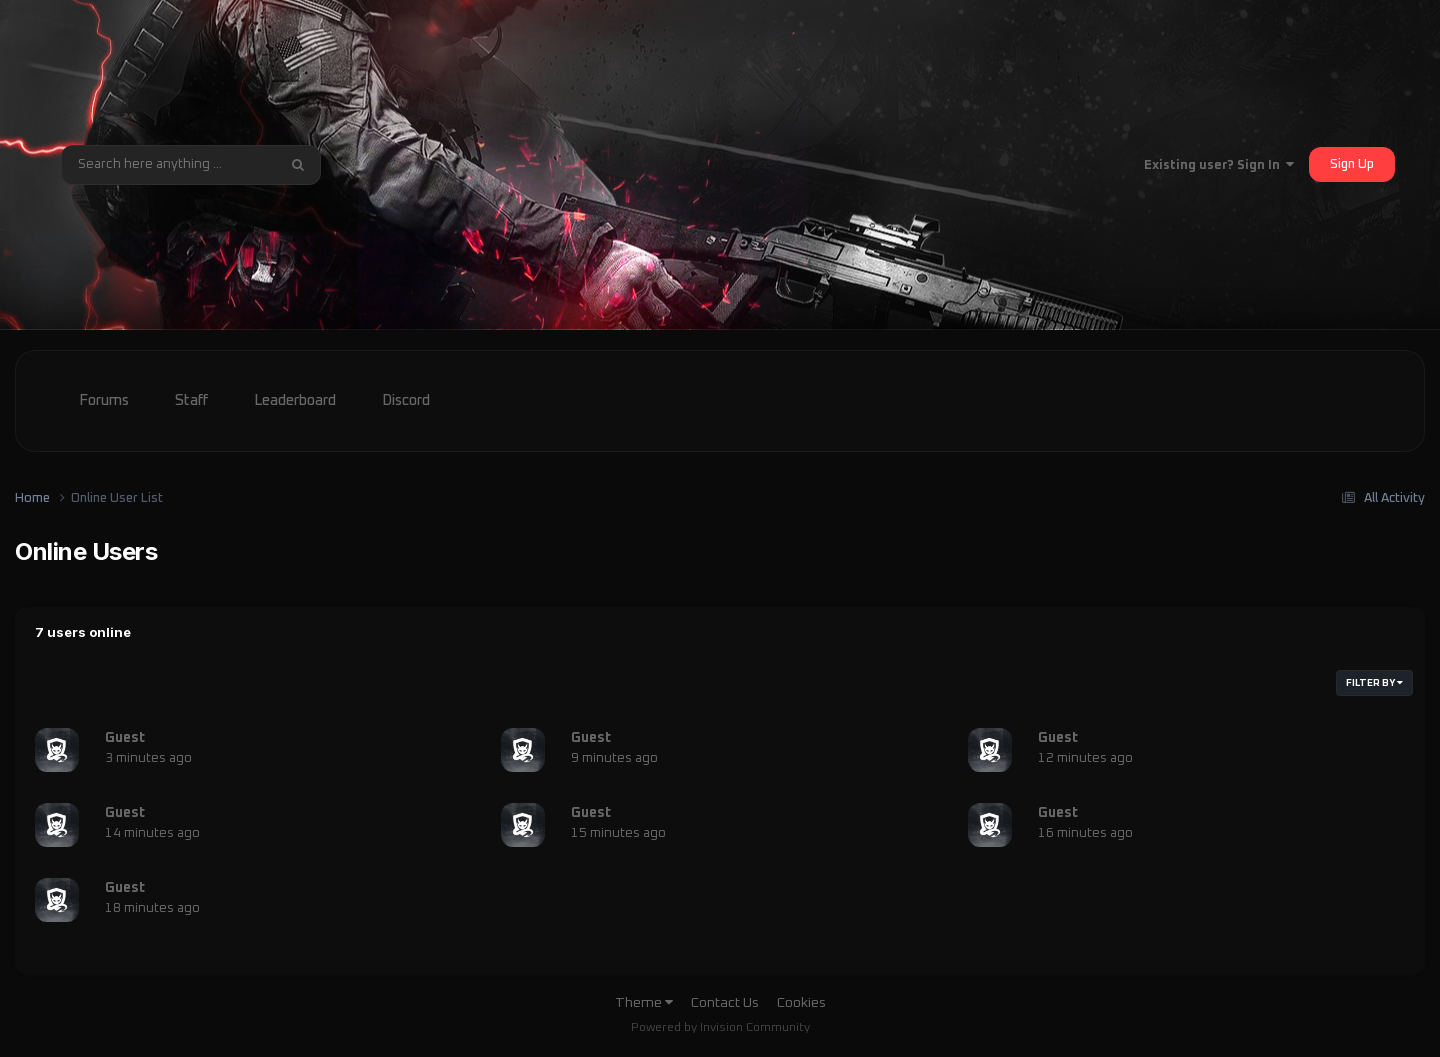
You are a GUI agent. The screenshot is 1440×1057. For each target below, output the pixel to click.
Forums (104, 400)
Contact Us (725, 1003)
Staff (191, 400)
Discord (406, 400)
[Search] (169, 165)
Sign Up (1352, 164)
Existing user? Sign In (1219, 165)
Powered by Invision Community (720, 1028)
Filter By (1374, 682)
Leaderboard (295, 400)
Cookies (801, 1003)
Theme (644, 1003)
